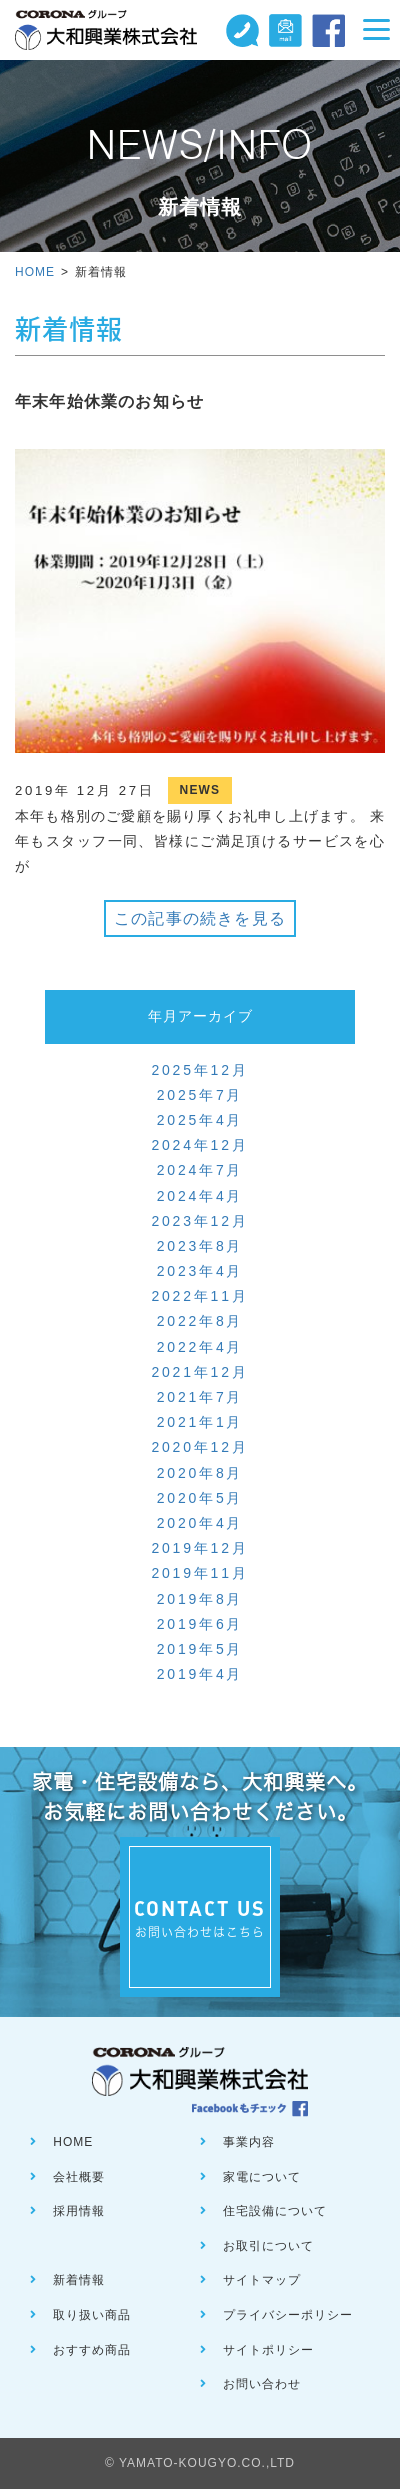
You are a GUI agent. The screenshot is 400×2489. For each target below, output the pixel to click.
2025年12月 (199, 1070)
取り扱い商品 (92, 2315)
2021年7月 (200, 1397)
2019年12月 (199, 1548)
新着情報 (79, 2280)
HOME (35, 272)
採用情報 (79, 2211)
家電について (262, 2177)
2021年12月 (199, 1372)
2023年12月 (199, 1221)
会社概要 (79, 2177)
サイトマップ (262, 2280)
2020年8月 (200, 1473)
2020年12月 (199, 1447)
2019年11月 (199, 1573)
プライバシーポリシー (288, 2315)
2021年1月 (200, 1422)
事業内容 (249, 2142)
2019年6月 (200, 1624)
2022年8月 (200, 1321)
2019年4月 (200, 1674)
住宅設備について (275, 2211)
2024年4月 (200, 1196)
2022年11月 (199, 1296)
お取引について (268, 2246)
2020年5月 (200, 1498)
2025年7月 (200, 1095)
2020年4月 (200, 1523)
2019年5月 (200, 1649)
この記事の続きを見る (200, 918)
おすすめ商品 (92, 2350)
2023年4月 (200, 1271)
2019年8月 (200, 1599)
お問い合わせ (262, 2384)
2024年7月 (200, 1170)
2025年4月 (200, 1120)
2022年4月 (200, 1347)
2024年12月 (199, 1145)
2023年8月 (200, 1246)
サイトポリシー (268, 2350)
